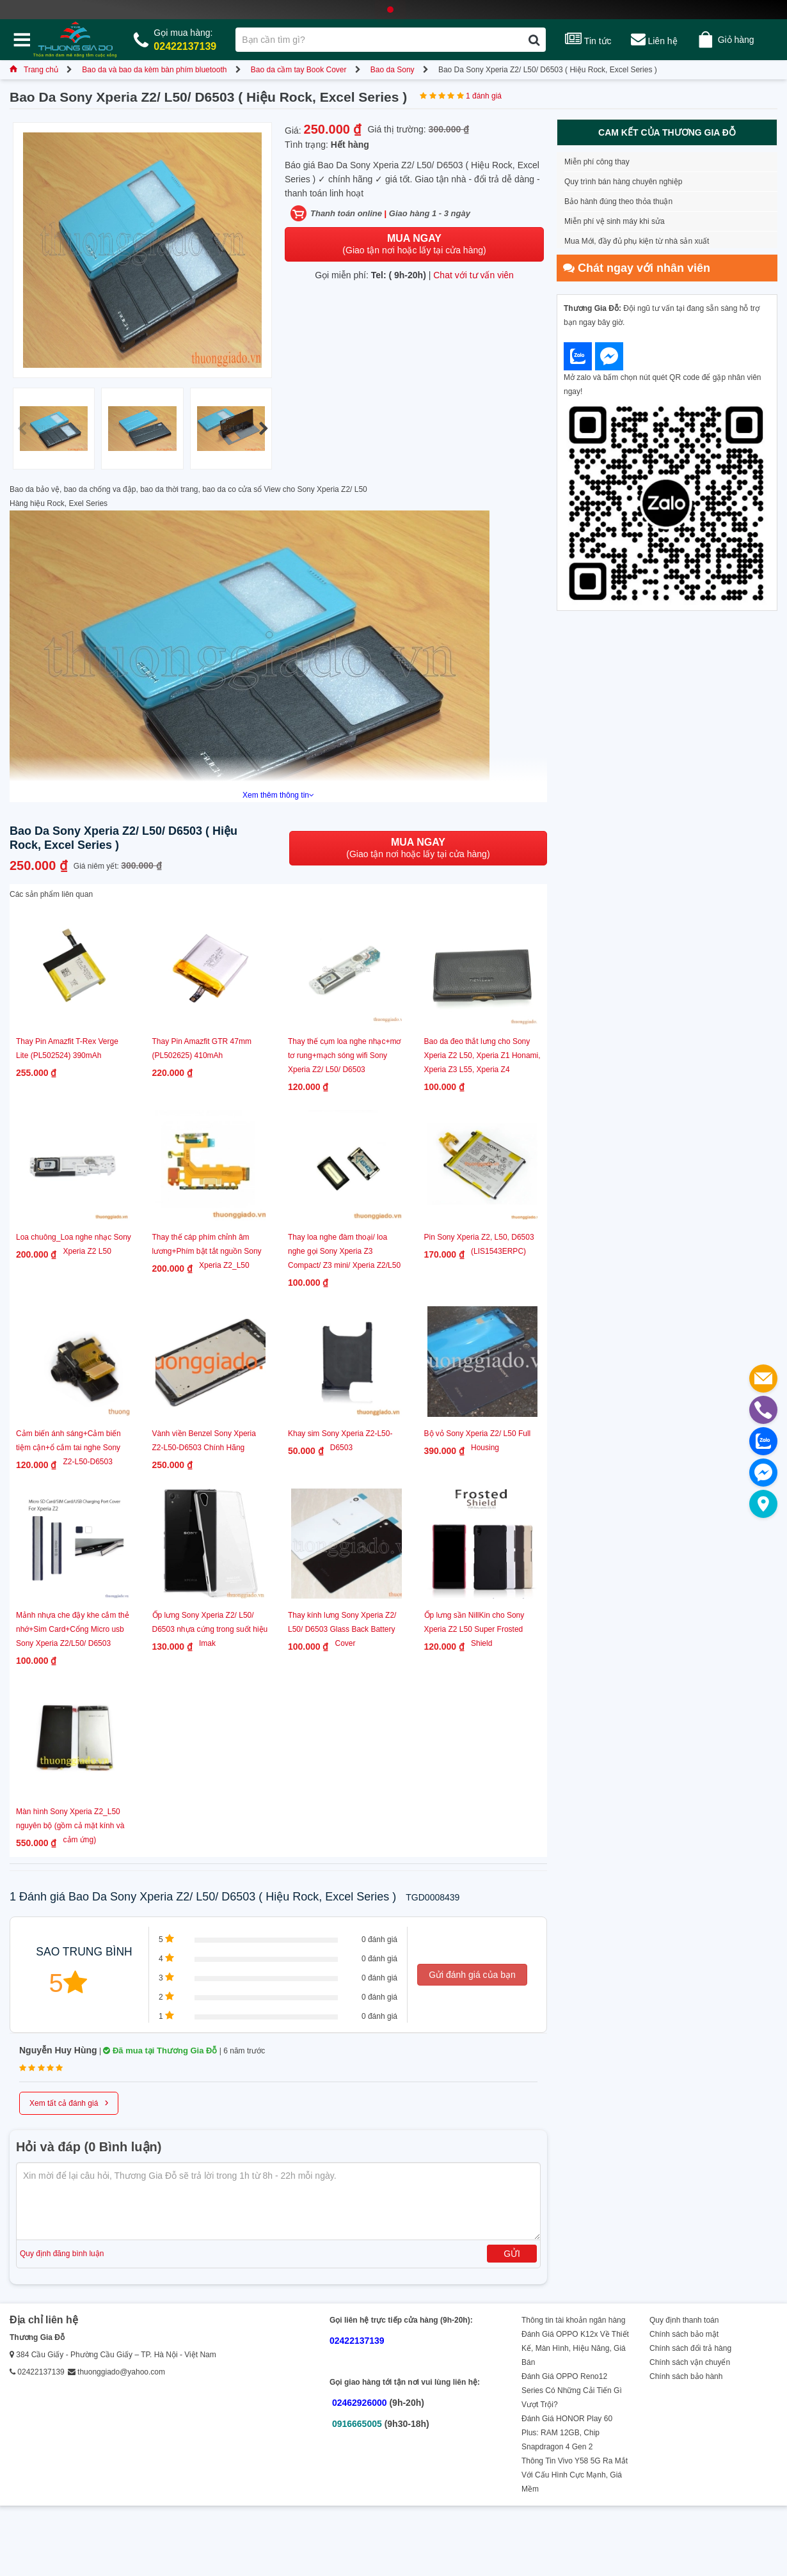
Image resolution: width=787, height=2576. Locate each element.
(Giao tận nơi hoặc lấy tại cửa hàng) (414, 244)
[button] (263, 429)
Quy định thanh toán (684, 2320)
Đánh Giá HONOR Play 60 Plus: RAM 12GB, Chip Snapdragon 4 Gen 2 (566, 2432)
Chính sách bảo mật (684, 2334)
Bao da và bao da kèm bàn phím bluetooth (154, 69)
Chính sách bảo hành (685, 2376)
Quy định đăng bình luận (62, 2253)
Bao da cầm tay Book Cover (299, 69)
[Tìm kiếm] (534, 40)
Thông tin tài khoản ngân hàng (573, 2320)
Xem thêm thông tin (278, 795)
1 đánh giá (484, 95)
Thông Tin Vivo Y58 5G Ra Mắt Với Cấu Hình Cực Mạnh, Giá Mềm (574, 2474)
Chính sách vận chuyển (689, 2362)
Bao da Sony (392, 69)
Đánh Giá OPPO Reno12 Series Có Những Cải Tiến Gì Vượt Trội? (571, 2390)
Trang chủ (34, 69)
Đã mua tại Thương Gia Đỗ (160, 2050)
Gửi (512, 2253)
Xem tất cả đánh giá (68, 2102)
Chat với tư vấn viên (473, 275)
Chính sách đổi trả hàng (690, 2348)
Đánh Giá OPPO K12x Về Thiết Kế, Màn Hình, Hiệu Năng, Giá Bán (575, 2348)
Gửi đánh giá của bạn (472, 1975)
